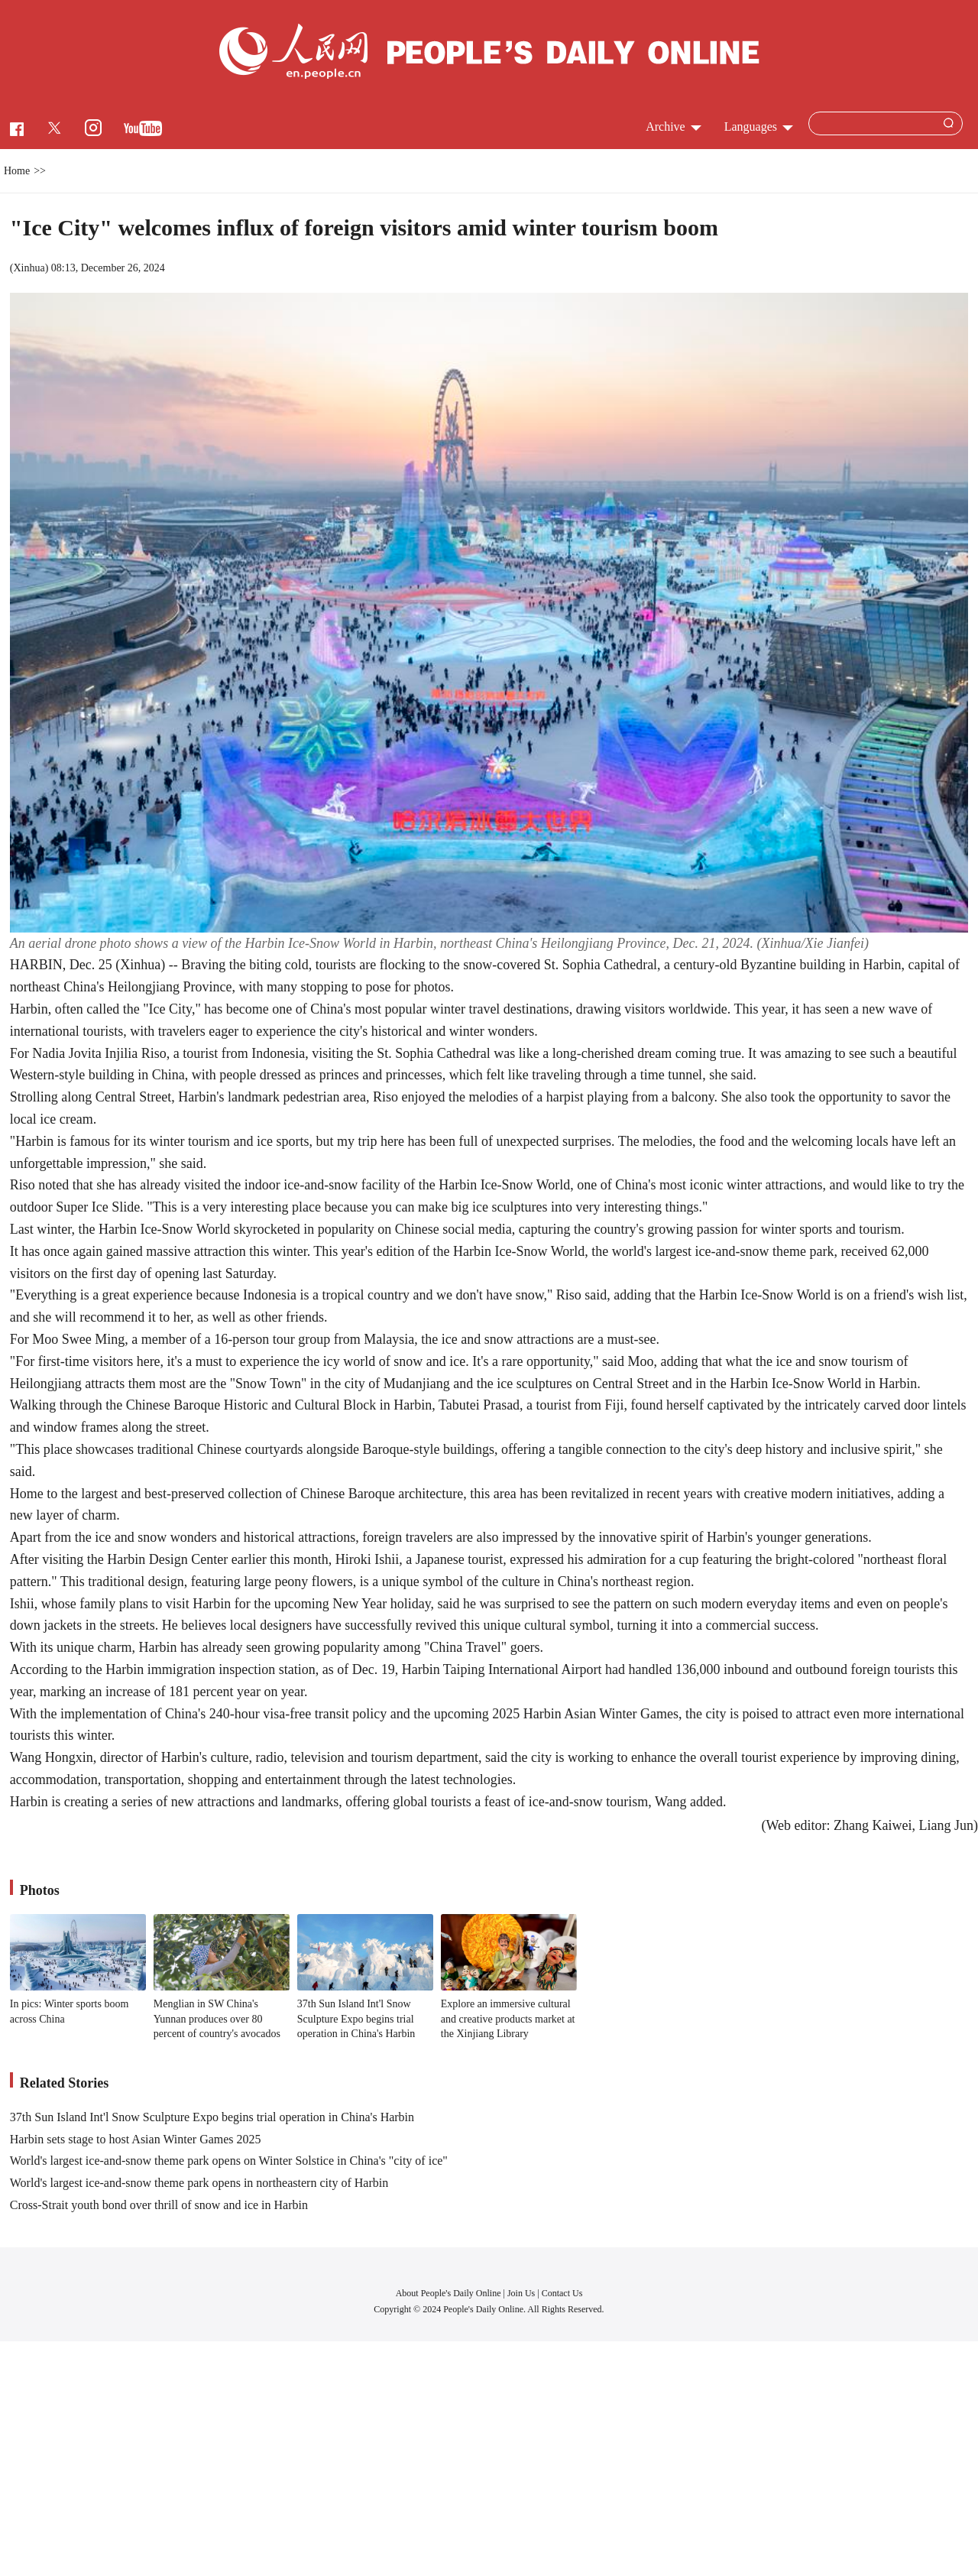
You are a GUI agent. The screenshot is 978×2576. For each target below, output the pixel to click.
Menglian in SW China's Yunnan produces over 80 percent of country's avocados (217, 2018)
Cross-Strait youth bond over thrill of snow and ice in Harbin (159, 2204)
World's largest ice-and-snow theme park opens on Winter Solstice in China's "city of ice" (229, 2160)
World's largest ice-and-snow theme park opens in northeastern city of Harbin (199, 2182)
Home (17, 171)
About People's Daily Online (448, 2293)
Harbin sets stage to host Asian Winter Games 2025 (135, 2139)
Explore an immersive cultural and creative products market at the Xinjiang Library (508, 2018)
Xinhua (28, 268)
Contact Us (562, 2293)
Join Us (522, 2293)
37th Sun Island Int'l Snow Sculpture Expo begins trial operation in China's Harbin (356, 2018)
